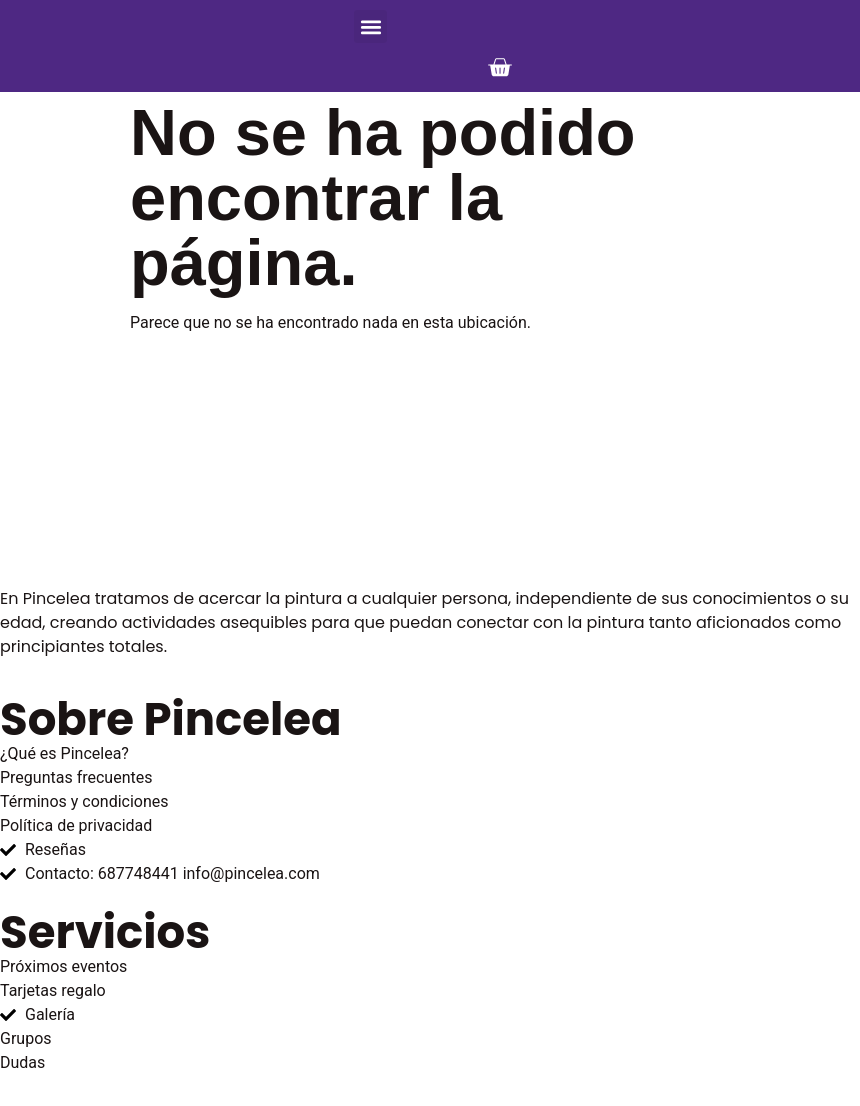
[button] (370, 26)
